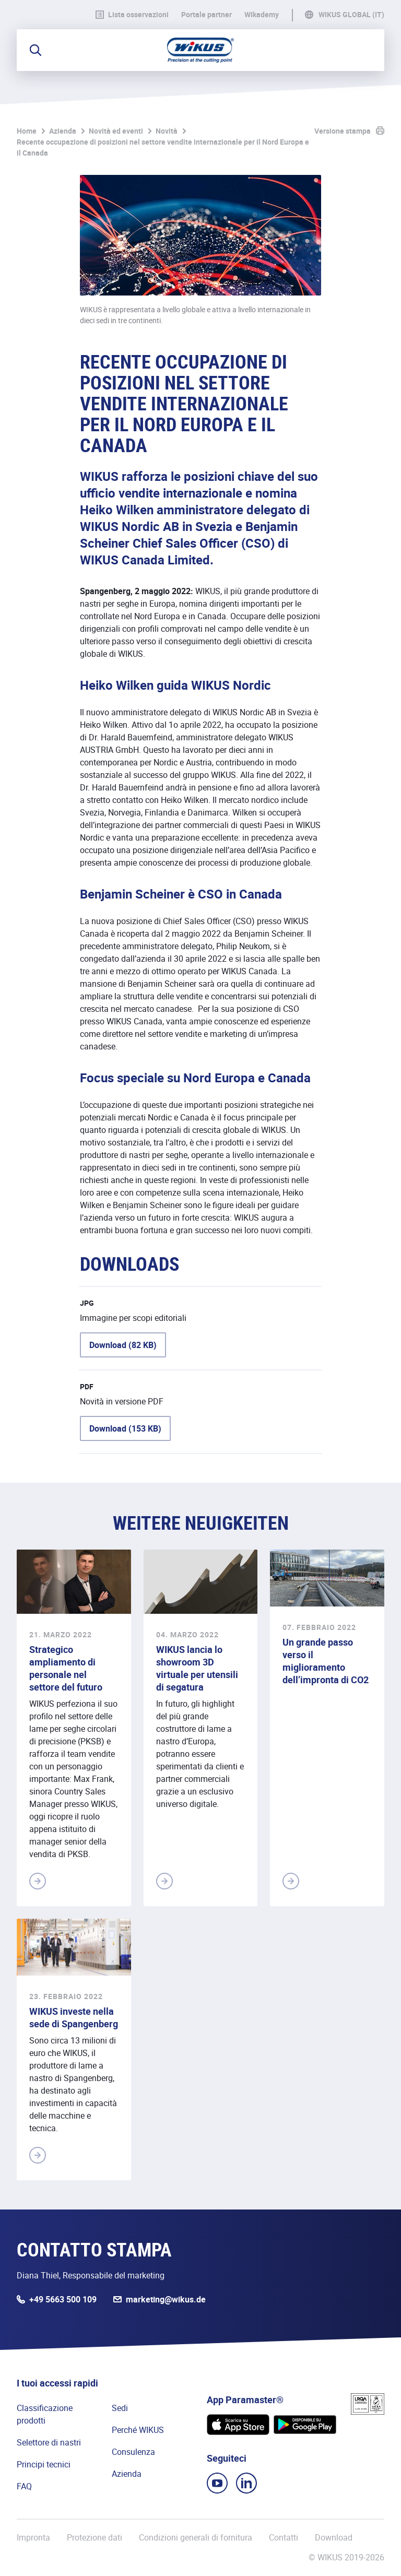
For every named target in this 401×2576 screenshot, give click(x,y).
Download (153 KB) (125, 1428)
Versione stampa (342, 131)
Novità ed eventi (116, 131)
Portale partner (206, 14)
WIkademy (261, 14)
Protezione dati (94, 2537)
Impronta (33, 2537)
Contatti (283, 2537)
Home (27, 131)
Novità (167, 131)
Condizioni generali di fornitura (195, 2537)
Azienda (62, 131)
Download (333, 2537)
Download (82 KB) (123, 1345)
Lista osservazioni (132, 14)
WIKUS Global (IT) (351, 14)
